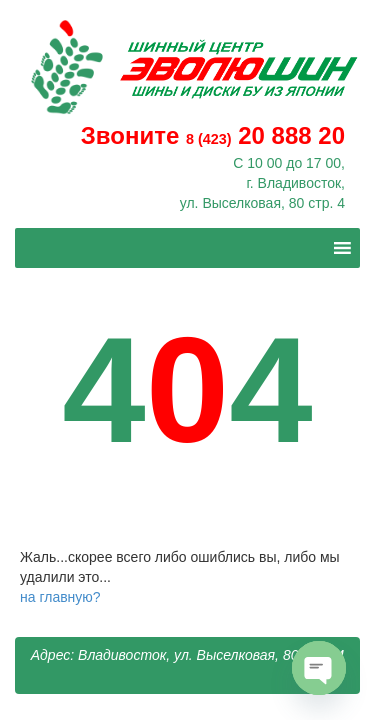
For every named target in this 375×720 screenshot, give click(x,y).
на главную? (60, 597)
